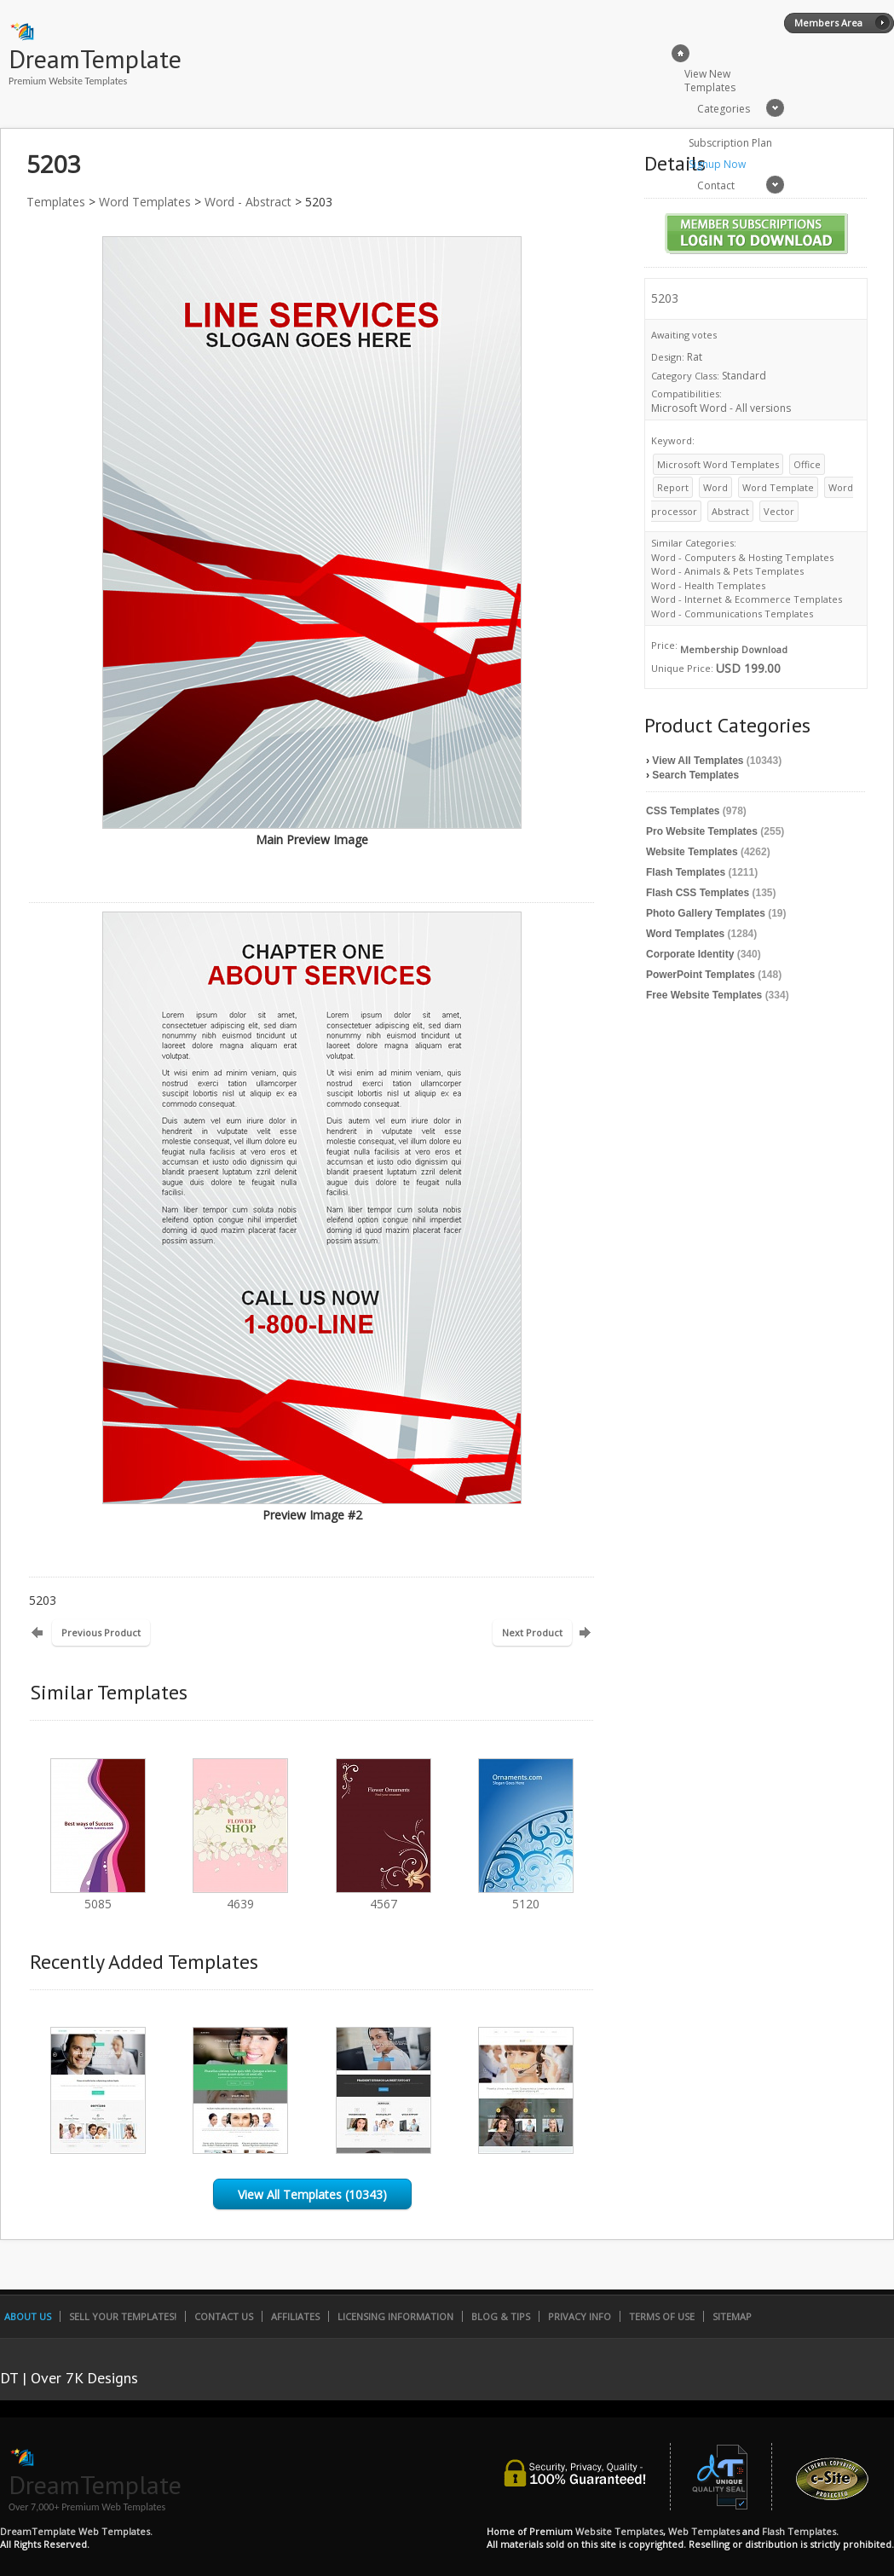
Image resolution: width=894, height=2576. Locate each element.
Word (715, 487)
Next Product (532, 1632)
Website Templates (692, 852)
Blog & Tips (500, 2316)
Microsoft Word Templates (718, 464)
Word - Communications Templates (732, 613)
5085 (98, 1896)
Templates (55, 202)
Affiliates (295, 2316)
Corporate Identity (690, 954)
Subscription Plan (730, 143)
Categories (723, 108)
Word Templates (145, 202)
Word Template (778, 487)
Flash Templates (685, 872)
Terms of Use (662, 2316)
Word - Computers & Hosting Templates (742, 557)
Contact (716, 185)
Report (673, 487)
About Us (27, 2316)
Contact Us (223, 2316)
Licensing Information (395, 2316)
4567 (383, 1896)
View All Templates (697, 761)
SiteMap (732, 2316)
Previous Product (101, 1632)
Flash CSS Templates (697, 893)
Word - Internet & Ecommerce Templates (746, 599)
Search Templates (695, 775)
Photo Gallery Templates (705, 913)
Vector (779, 511)
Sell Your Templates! (122, 2316)
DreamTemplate (95, 58)
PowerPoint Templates (700, 975)
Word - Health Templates (708, 585)
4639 (240, 1896)
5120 (526, 1896)
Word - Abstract (248, 202)
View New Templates (709, 81)
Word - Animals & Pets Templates (727, 570)
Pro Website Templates (702, 831)
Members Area (828, 22)
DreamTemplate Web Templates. (76, 2531)
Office (807, 464)
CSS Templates (682, 811)
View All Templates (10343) (312, 2194)
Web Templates (704, 2531)
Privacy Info (579, 2316)
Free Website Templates (704, 995)
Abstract (730, 511)
